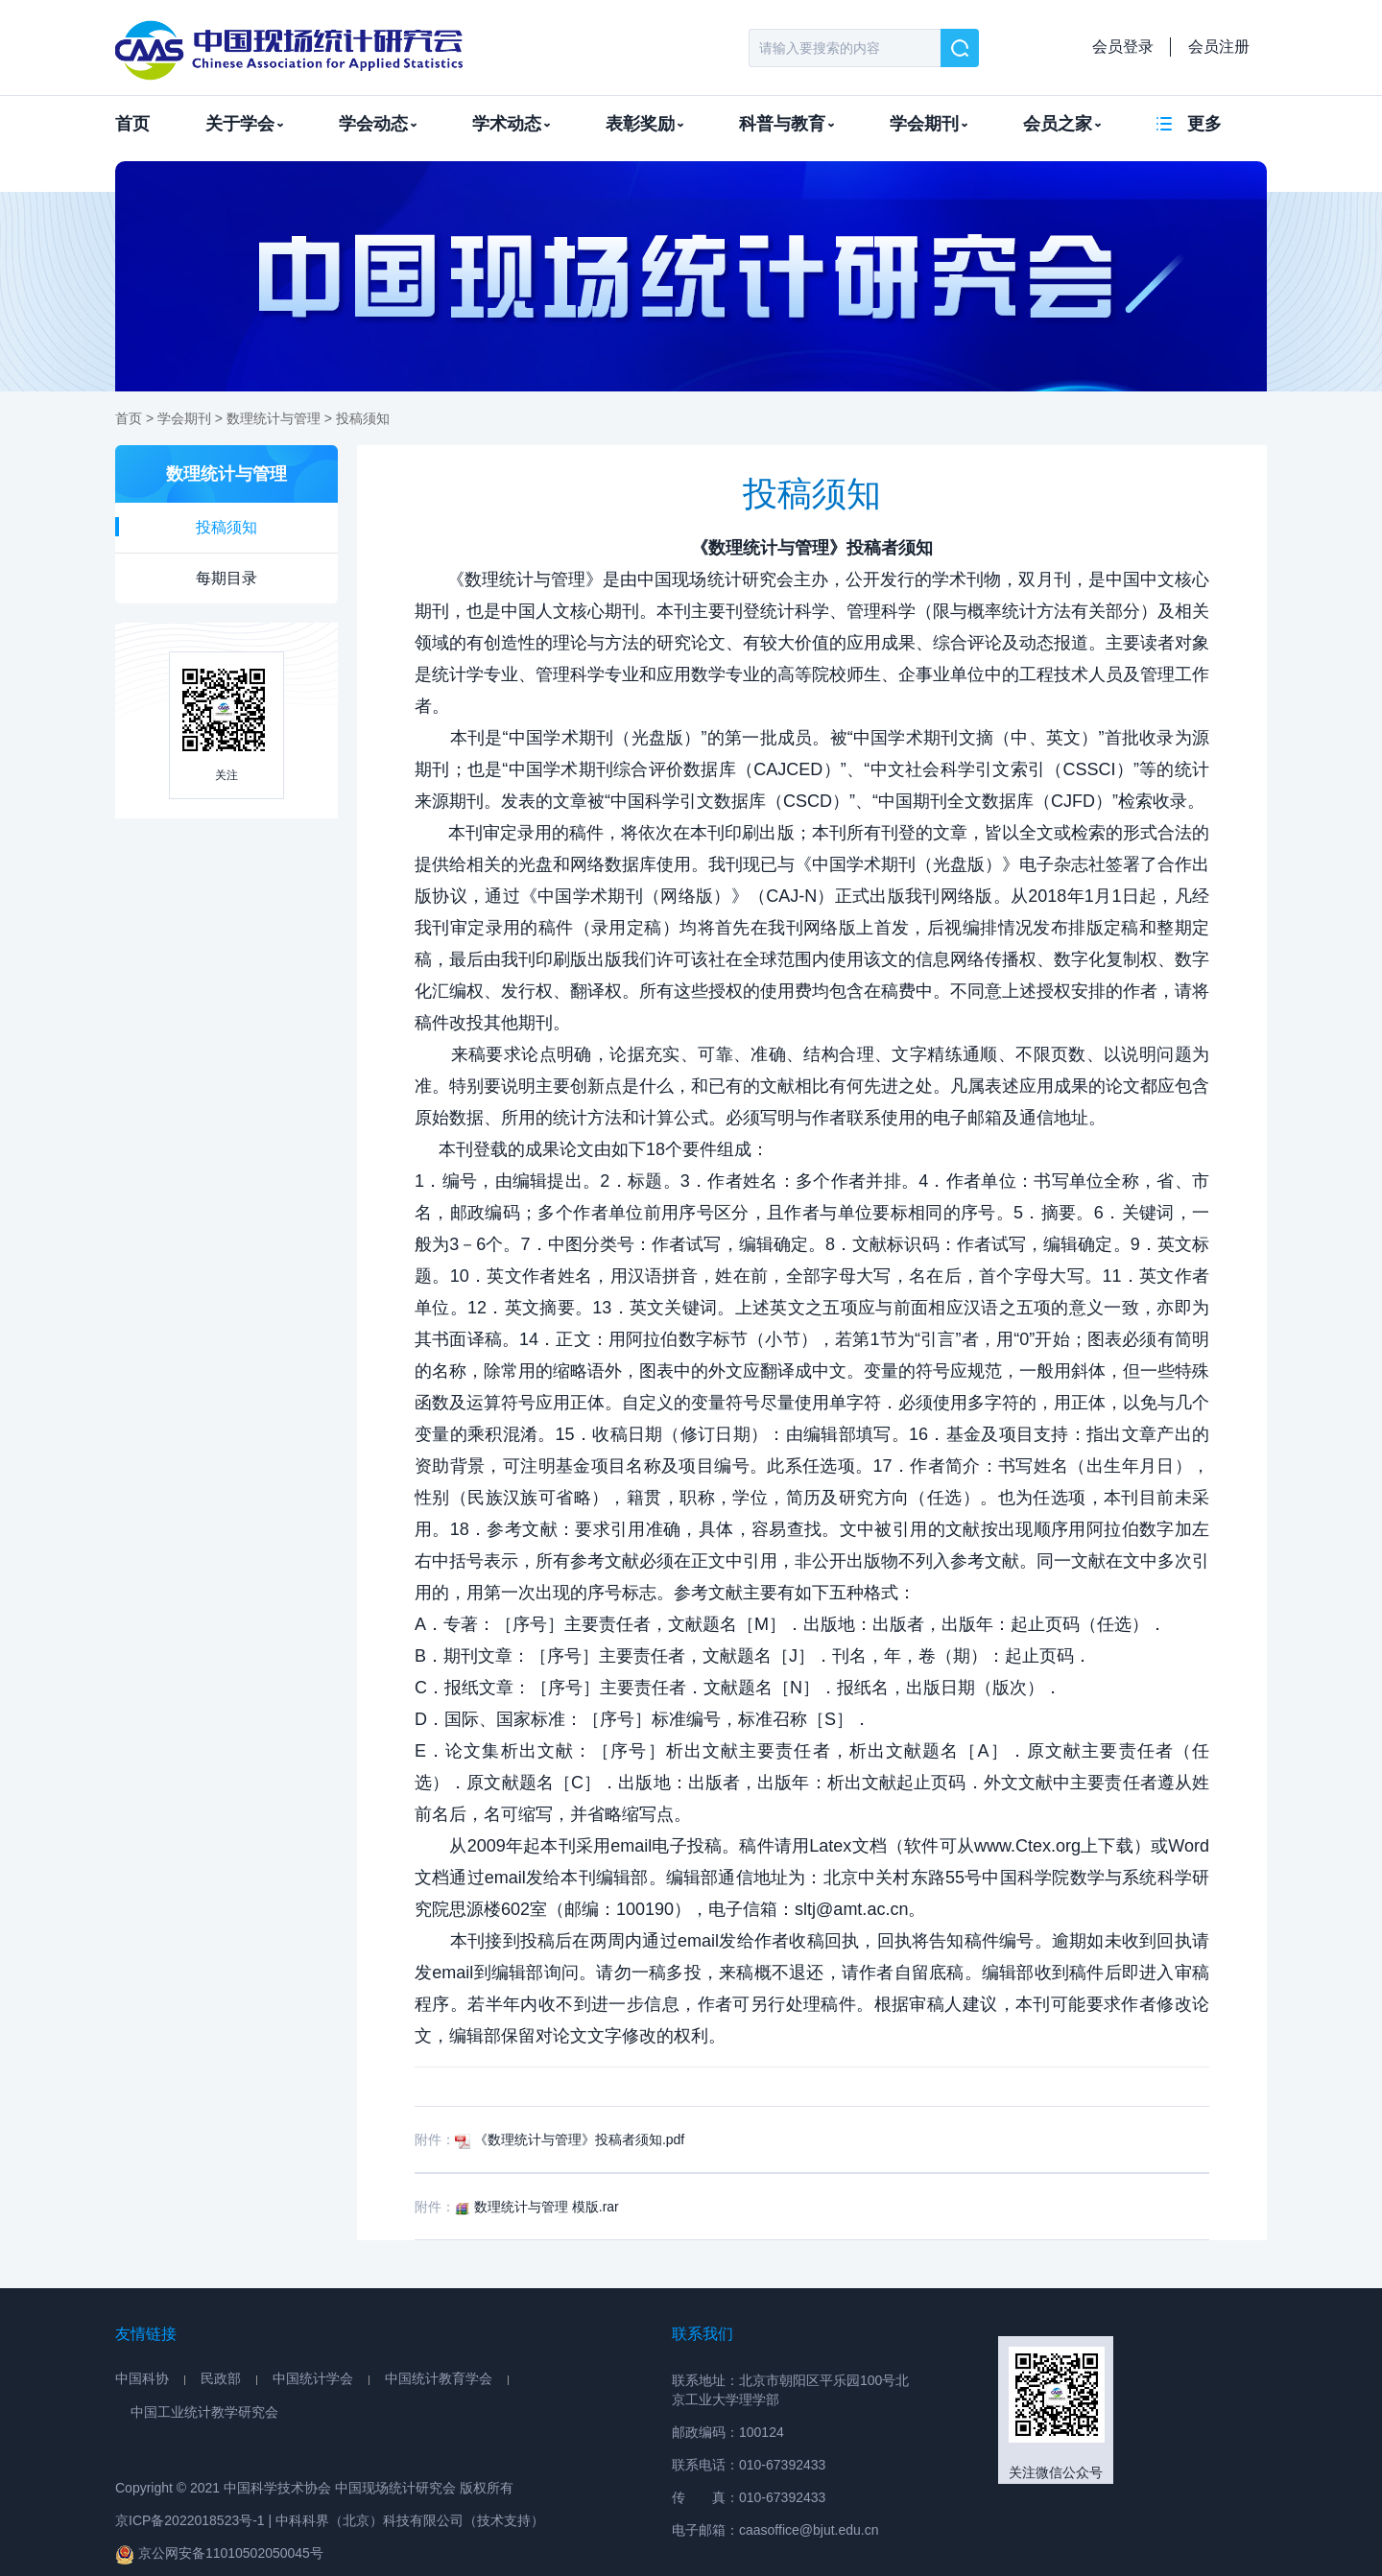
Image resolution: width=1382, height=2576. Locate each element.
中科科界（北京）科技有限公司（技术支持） (409, 2520)
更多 (1204, 123)
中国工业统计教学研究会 (204, 2412)
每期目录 (226, 578)
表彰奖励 (644, 123)
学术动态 (511, 123)
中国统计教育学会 (438, 2378)
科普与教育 (786, 123)
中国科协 (142, 2378)
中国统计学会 (313, 2378)
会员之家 (1062, 123)
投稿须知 (363, 418)
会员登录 (1123, 46)
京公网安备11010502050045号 (219, 2554)
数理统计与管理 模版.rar (537, 2206)
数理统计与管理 (273, 418)
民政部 (221, 2378)
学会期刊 (928, 123)
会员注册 (1219, 46)
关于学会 (244, 123)
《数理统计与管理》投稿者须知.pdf (569, 2139)
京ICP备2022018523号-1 (190, 2520)
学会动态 (378, 123)
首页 (132, 123)
